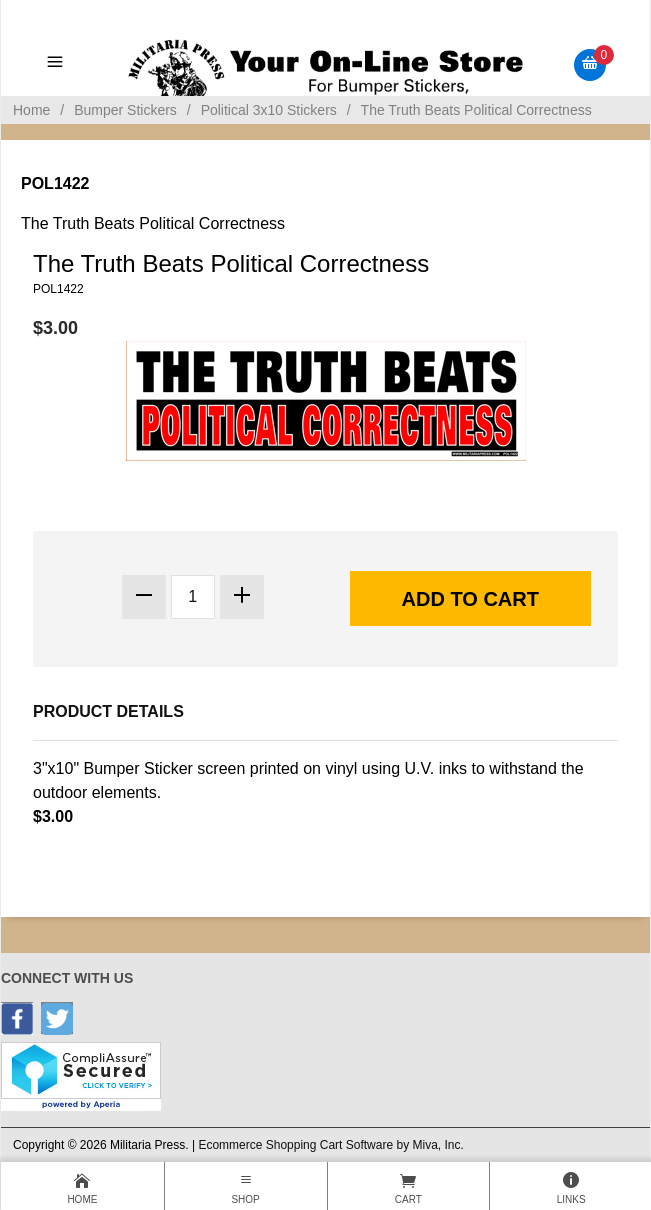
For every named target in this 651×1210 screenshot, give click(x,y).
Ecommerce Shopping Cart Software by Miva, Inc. (330, 1145)
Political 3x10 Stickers (269, 110)
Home (31, 110)
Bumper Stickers (125, 110)
